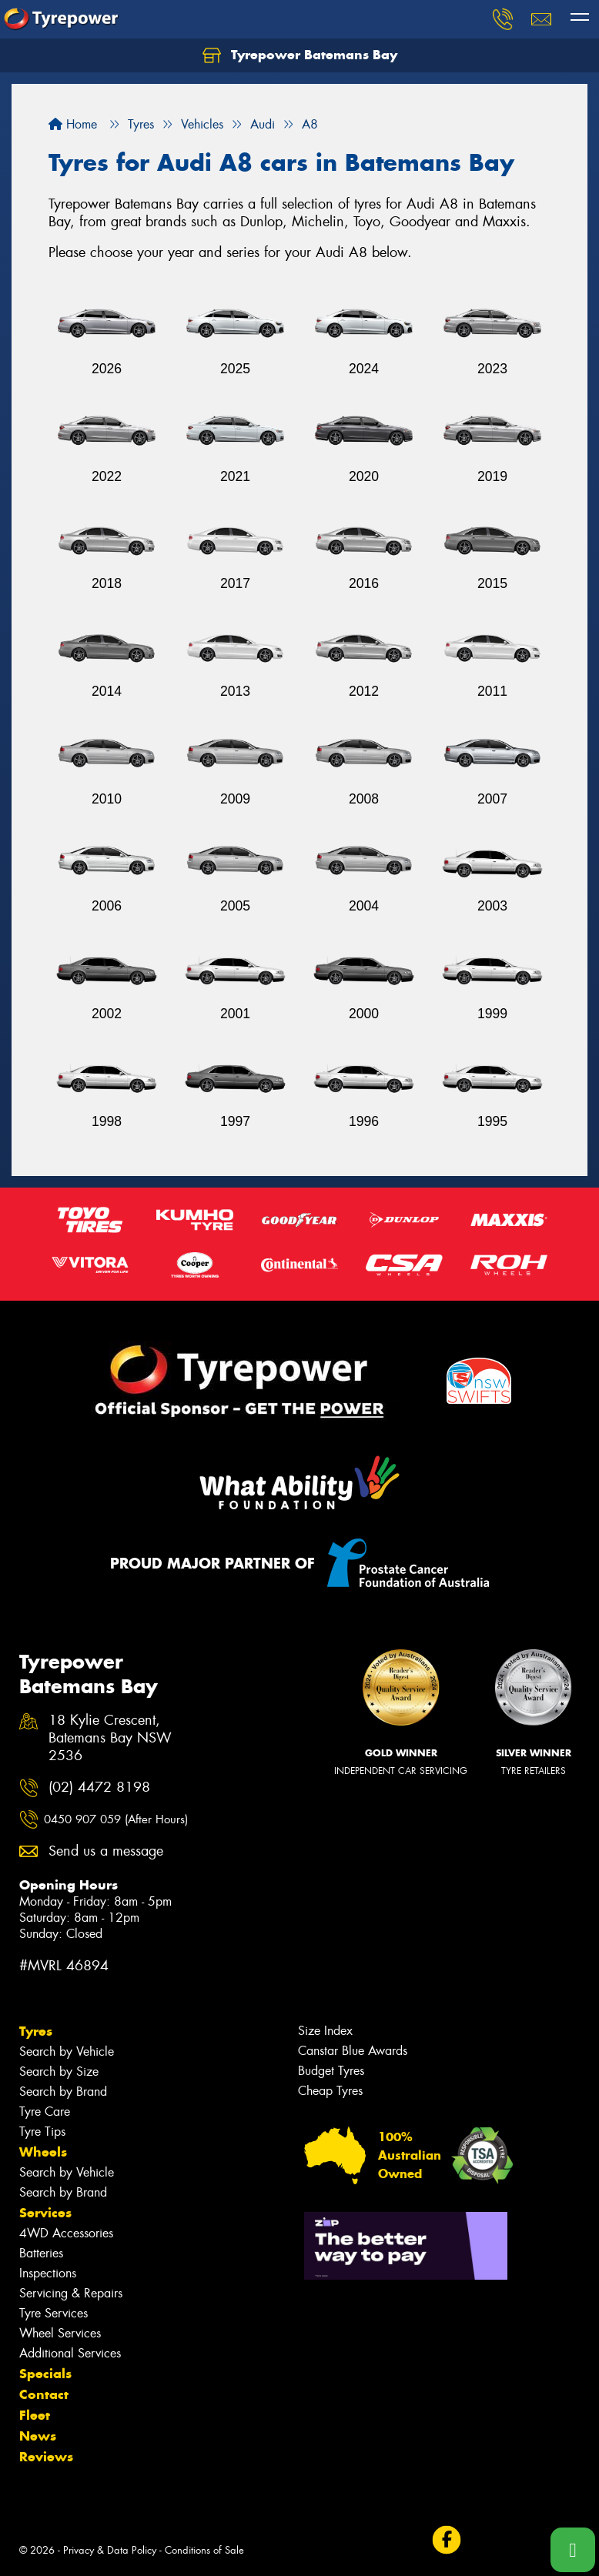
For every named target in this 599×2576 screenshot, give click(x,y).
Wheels (43, 2151)
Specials (45, 2373)
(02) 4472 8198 (99, 1787)
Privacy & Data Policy (109, 2550)
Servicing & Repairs (70, 2293)
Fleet (34, 2415)
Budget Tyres (331, 2071)
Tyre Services (53, 2313)
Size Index (325, 2031)
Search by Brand (63, 2091)
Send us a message (106, 1851)
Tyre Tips (42, 2131)
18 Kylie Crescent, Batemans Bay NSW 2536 (110, 1738)
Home (73, 124)
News (37, 2435)
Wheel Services (60, 2333)
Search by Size (59, 2071)
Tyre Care (44, 2111)
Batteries (41, 2253)
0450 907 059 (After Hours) (116, 1819)
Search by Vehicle (66, 2051)
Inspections (47, 2273)
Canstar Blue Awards (352, 2051)
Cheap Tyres (330, 2091)
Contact (44, 2394)
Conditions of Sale (204, 2550)
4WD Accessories (66, 2233)
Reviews (46, 2456)
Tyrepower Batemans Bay (299, 55)
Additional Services (70, 2353)
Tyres (35, 2031)
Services (45, 2212)
